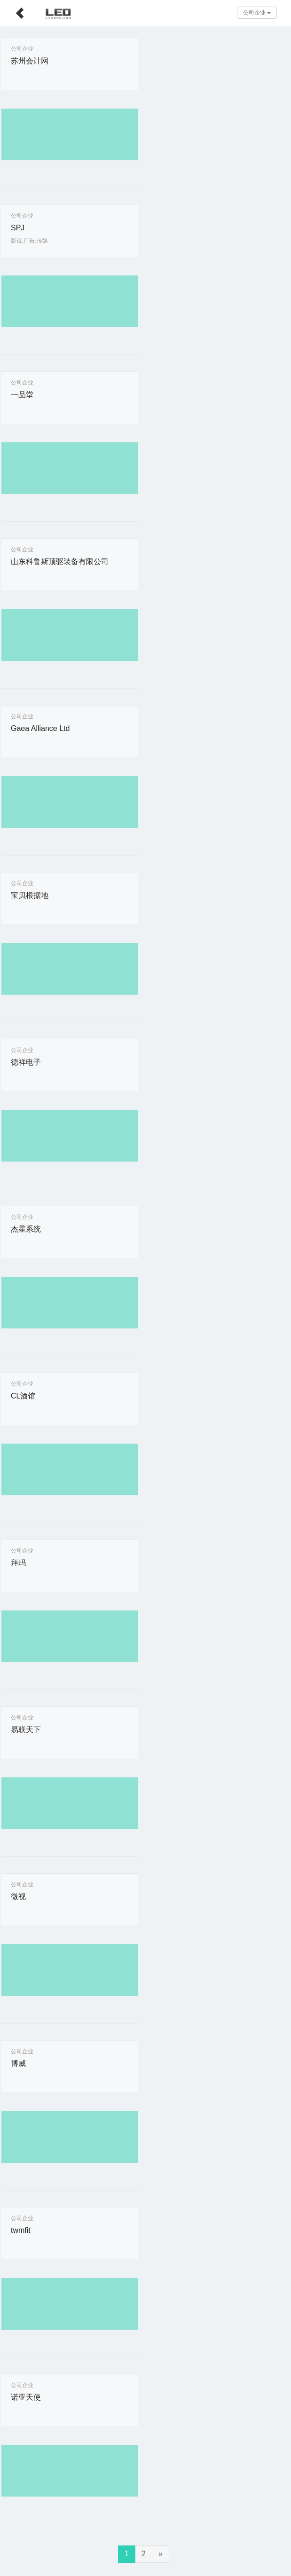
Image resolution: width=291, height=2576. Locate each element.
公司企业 (257, 12)
